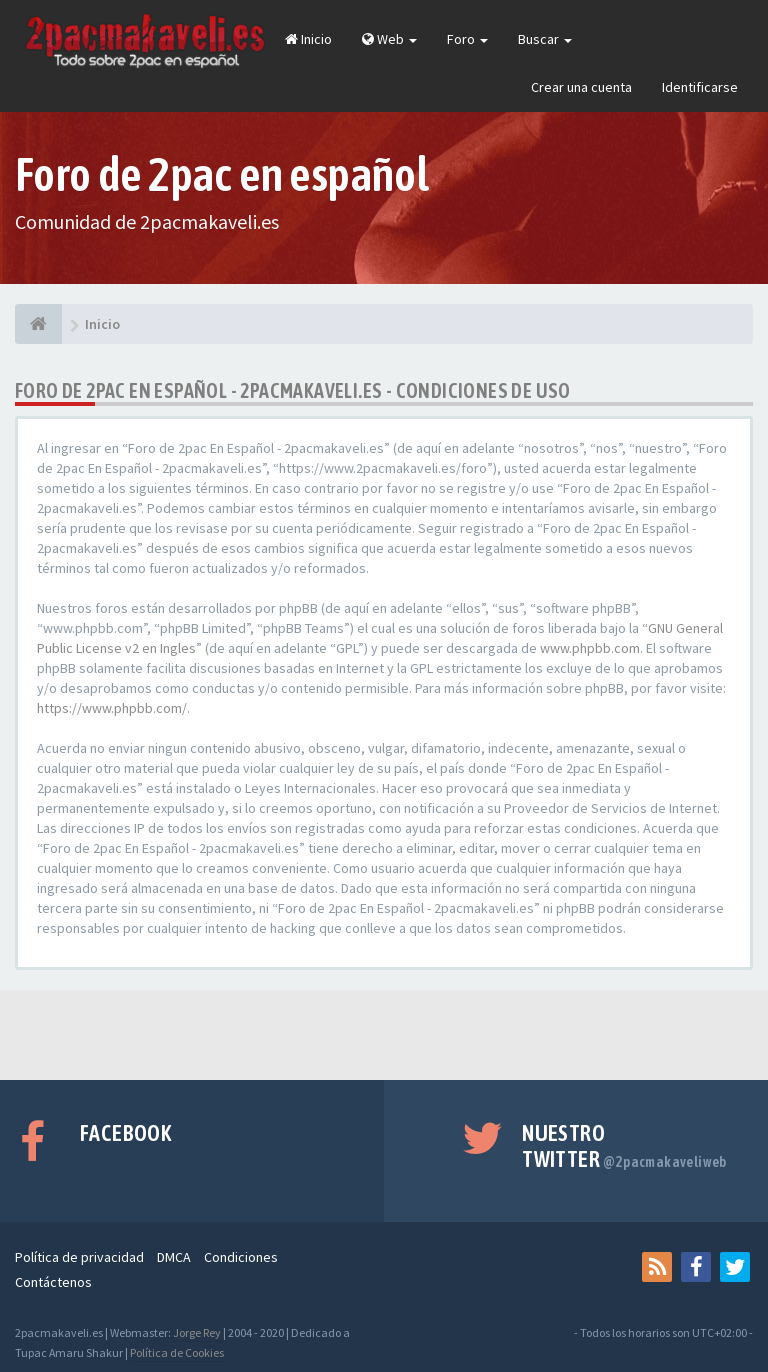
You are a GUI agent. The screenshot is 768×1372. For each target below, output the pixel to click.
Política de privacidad (79, 1257)
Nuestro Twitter (624, 1146)
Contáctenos (53, 1282)
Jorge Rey (197, 1332)
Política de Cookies (177, 1352)
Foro (467, 39)
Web (389, 39)
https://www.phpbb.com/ (112, 708)
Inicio (308, 39)
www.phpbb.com (590, 648)
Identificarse (700, 87)
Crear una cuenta (581, 87)
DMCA (174, 1257)
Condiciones (241, 1257)
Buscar (545, 39)
